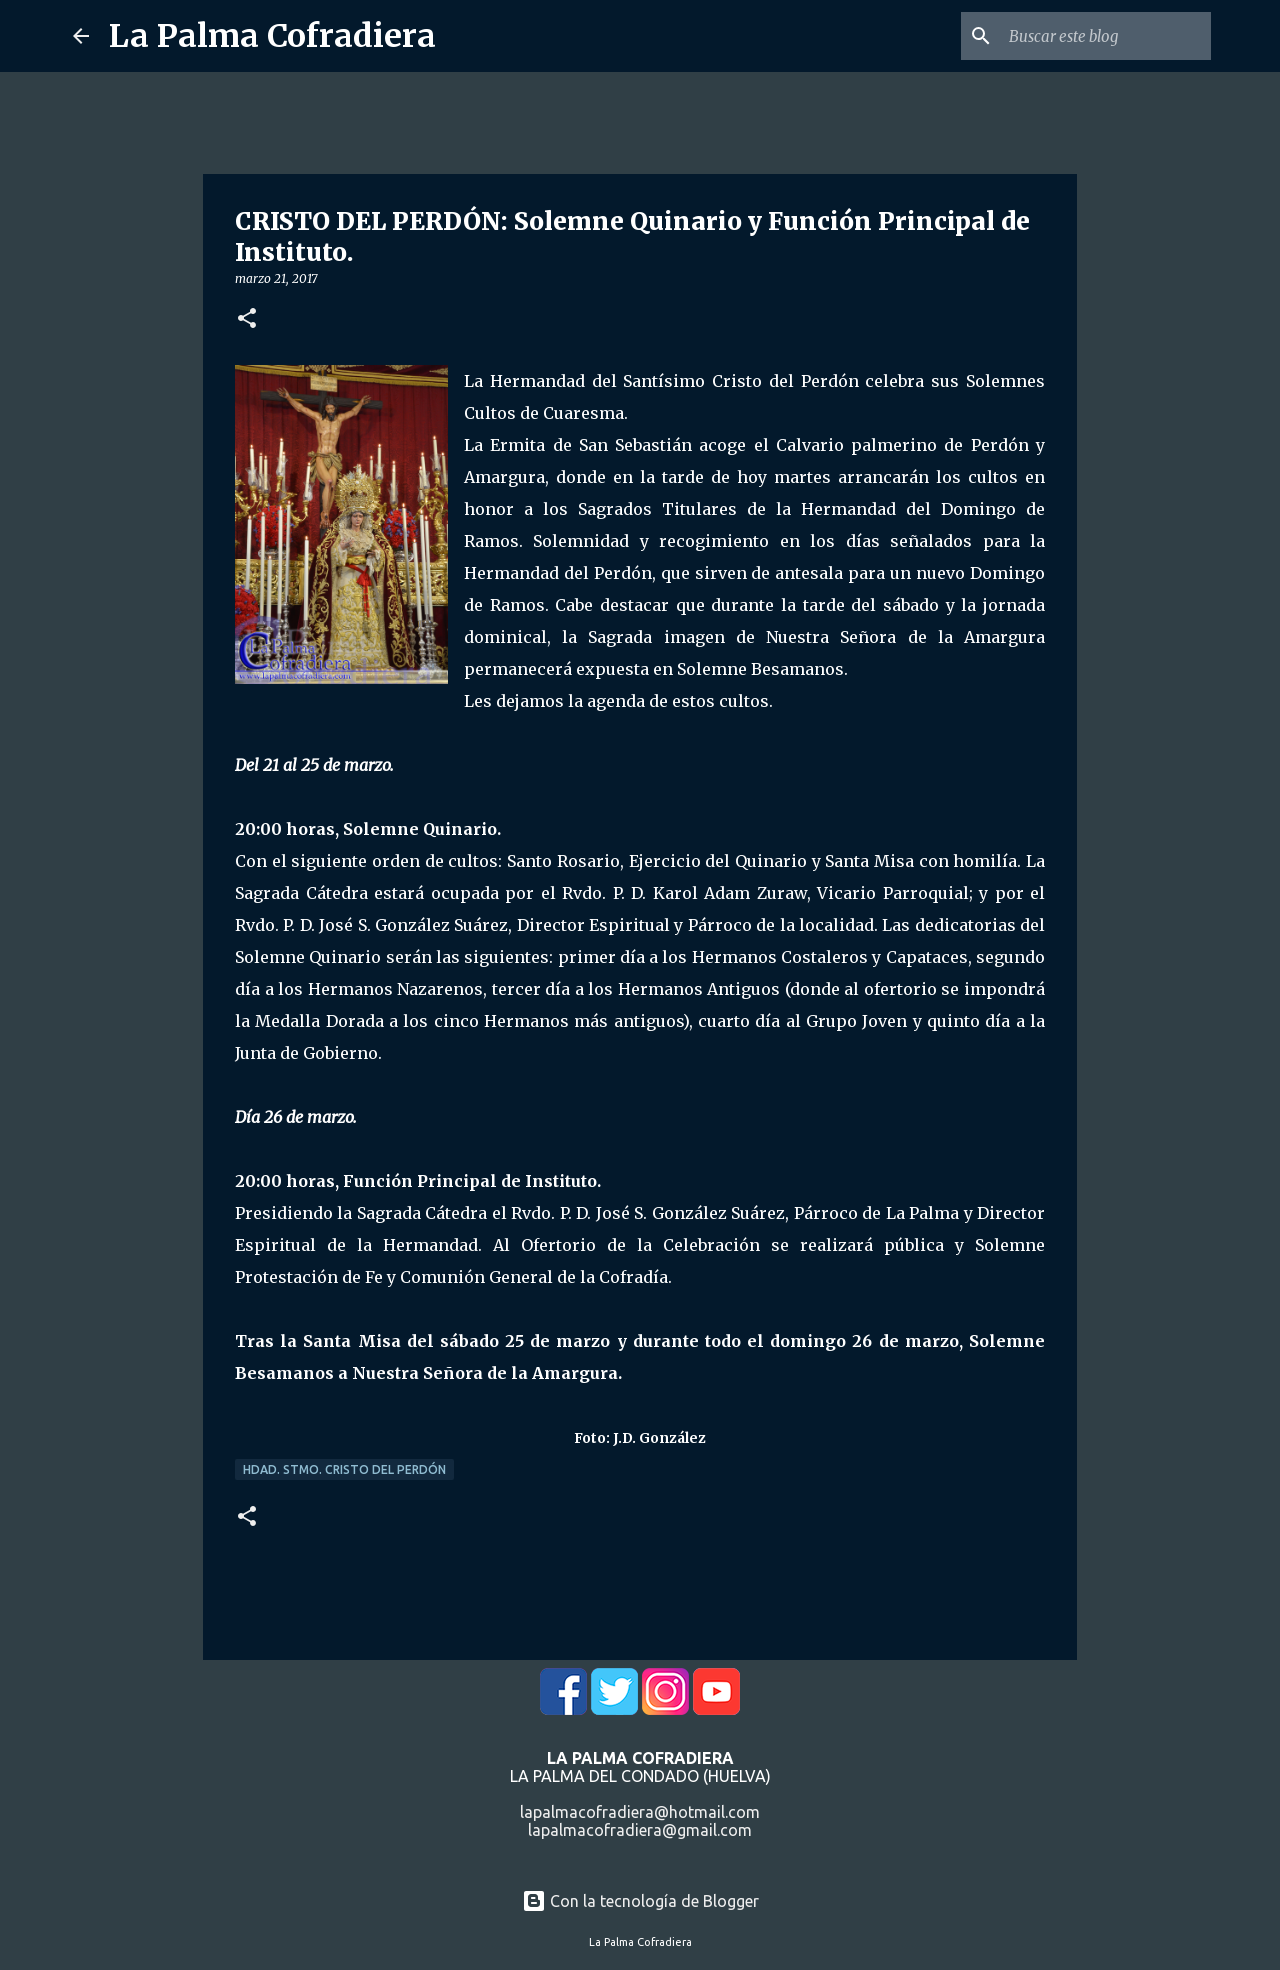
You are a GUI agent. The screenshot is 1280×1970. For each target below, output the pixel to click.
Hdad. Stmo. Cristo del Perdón (344, 1469)
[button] (247, 319)
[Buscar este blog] (1106, 36)
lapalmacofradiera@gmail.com (640, 1830)
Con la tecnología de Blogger (640, 1901)
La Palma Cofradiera (272, 36)
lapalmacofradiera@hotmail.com (640, 1812)
